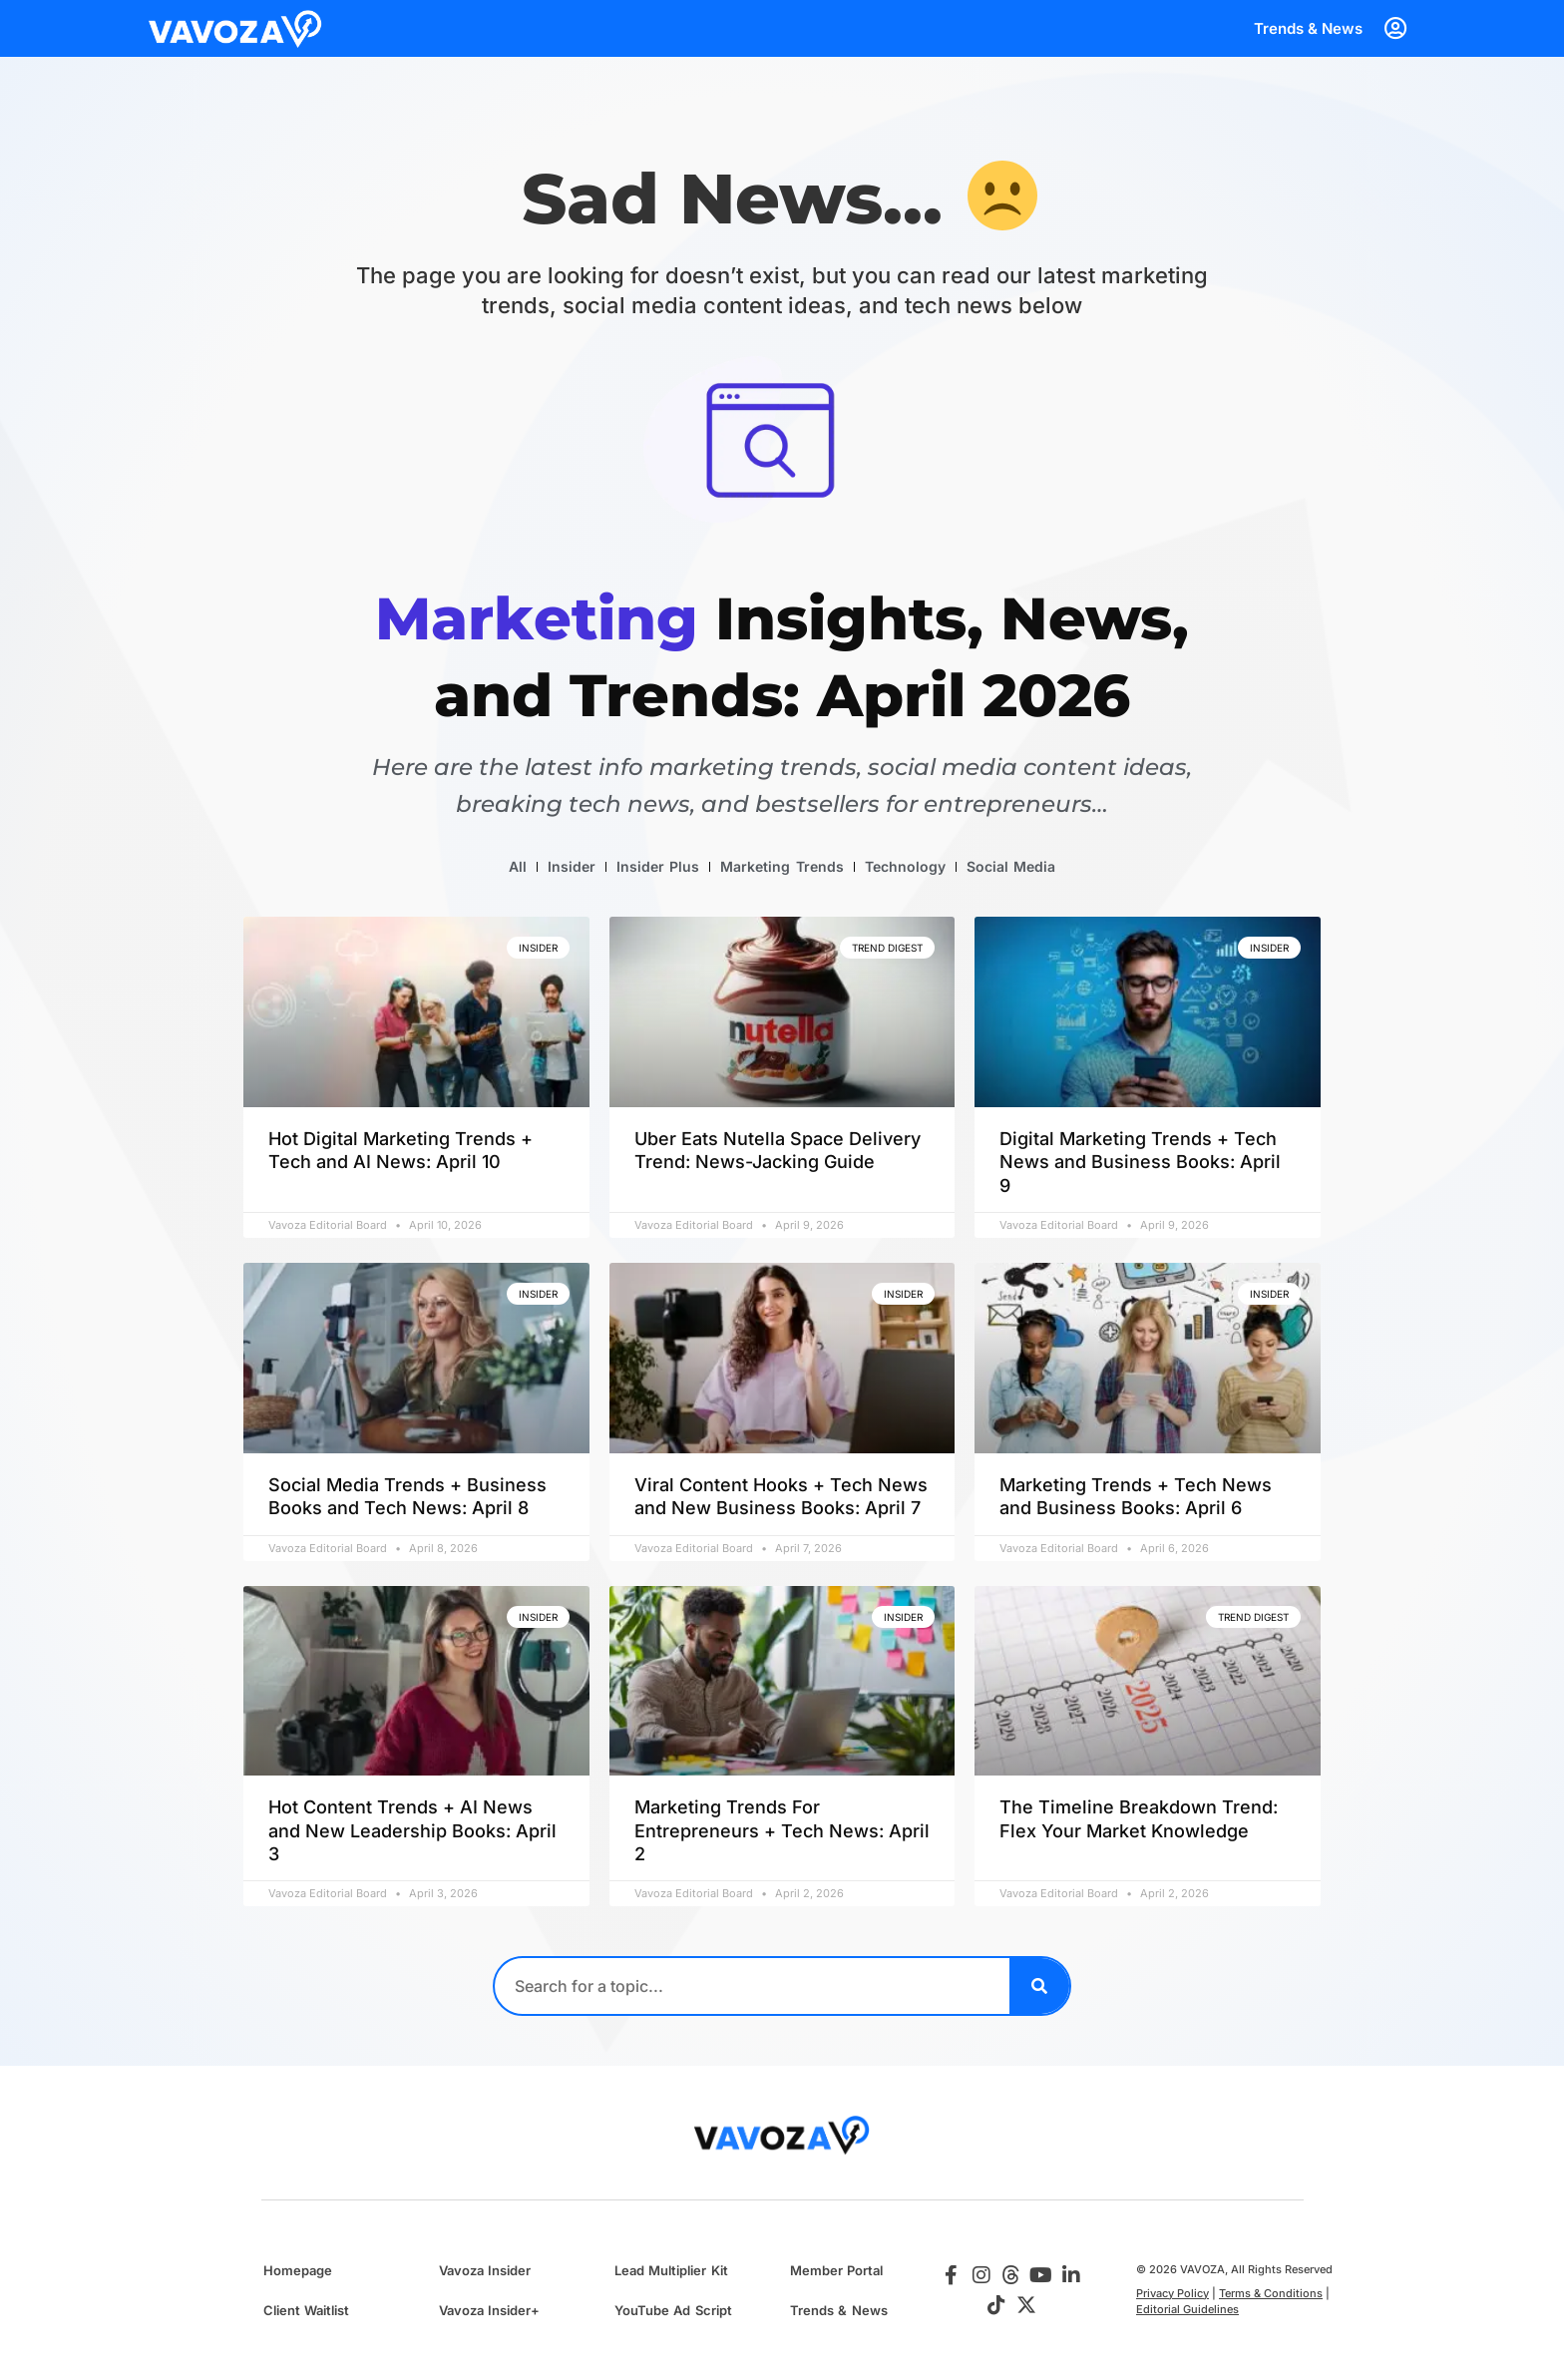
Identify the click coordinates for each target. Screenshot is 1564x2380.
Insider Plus (657, 866)
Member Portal (836, 2270)
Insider (571, 866)
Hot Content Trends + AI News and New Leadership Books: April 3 (412, 1830)
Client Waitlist (306, 2310)
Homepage (297, 2270)
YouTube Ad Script (673, 2310)
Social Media (1011, 866)
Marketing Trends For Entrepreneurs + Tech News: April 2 (782, 1830)
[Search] (1039, 1986)
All (518, 866)
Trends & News (1308, 28)
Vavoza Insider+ (489, 2310)
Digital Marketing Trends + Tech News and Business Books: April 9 (1140, 1162)
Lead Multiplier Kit (671, 2270)
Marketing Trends (781, 866)
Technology (905, 866)
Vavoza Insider (485, 2270)
